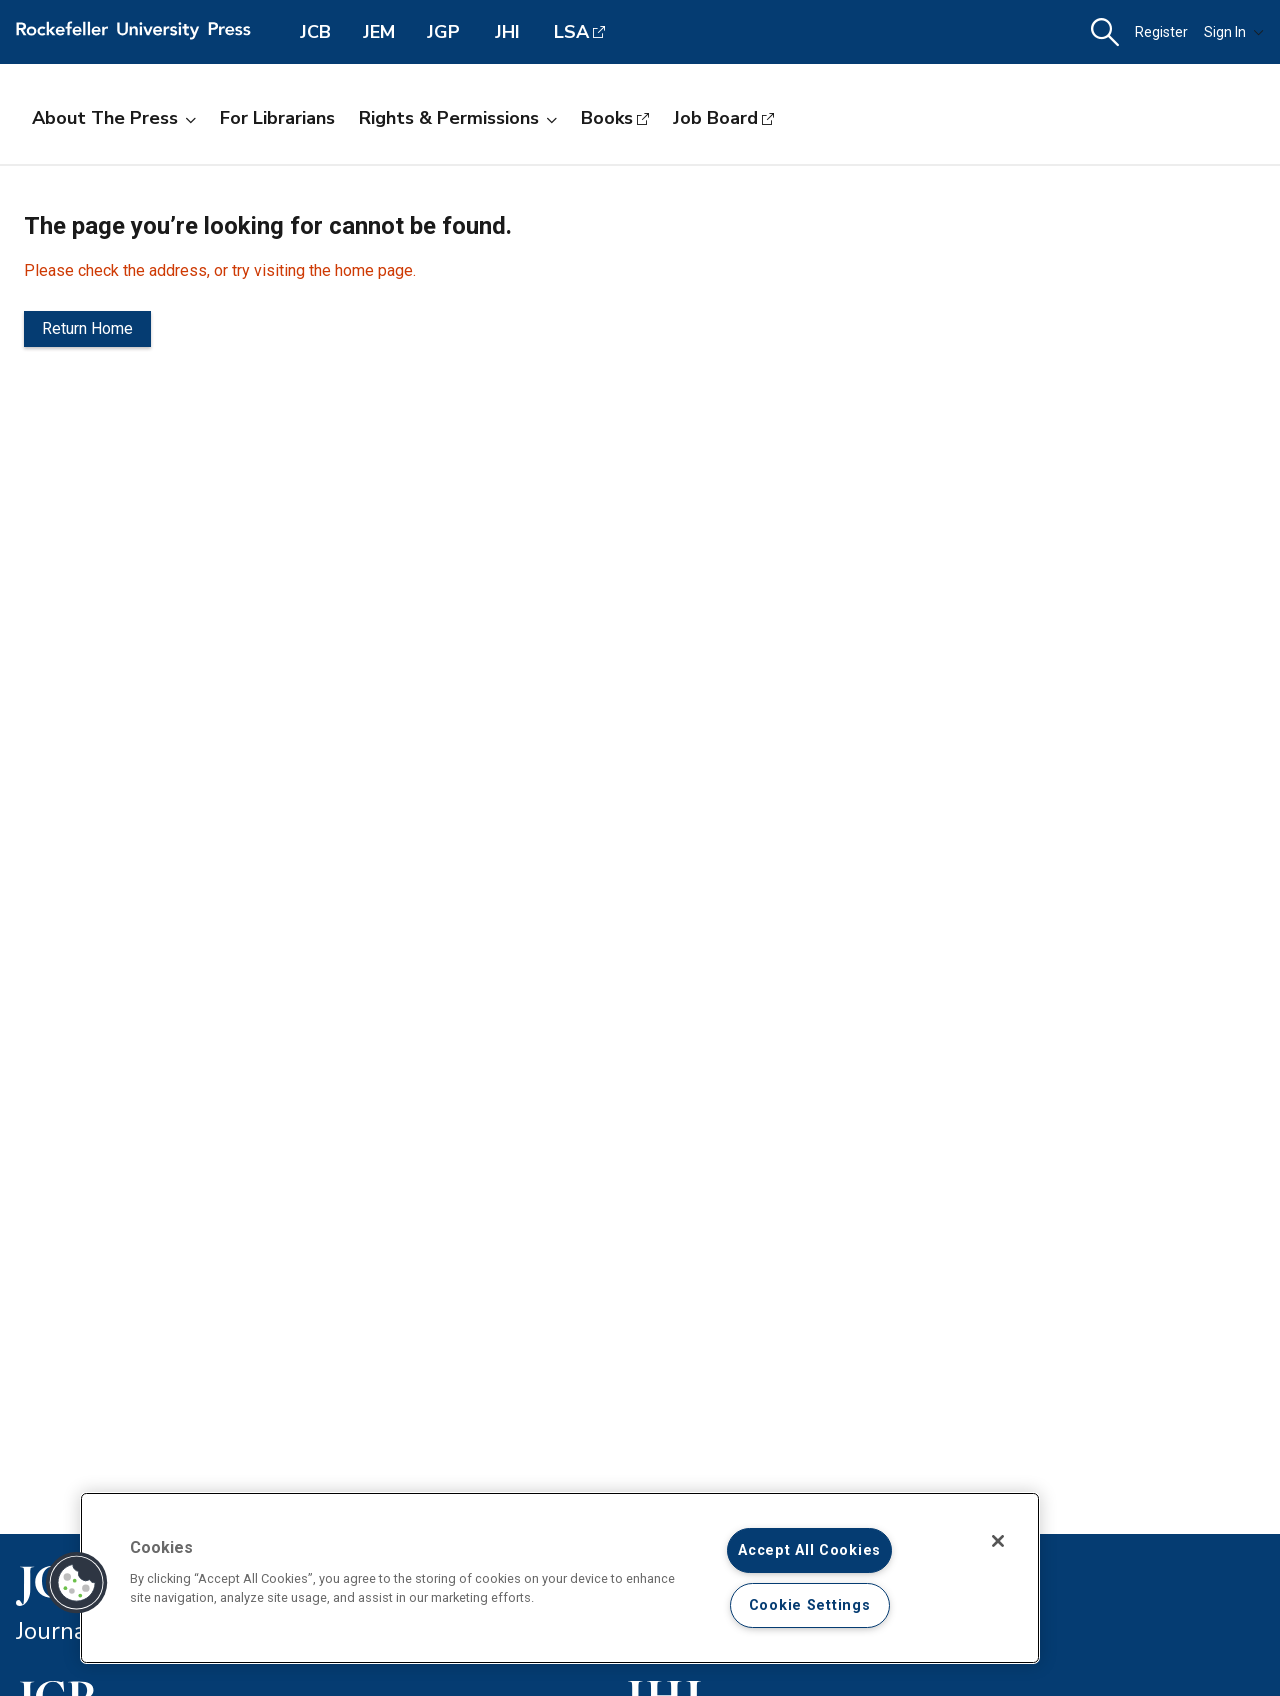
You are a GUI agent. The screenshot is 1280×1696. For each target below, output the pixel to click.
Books (607, 118)
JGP (443, 32)
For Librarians (277, 118)
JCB (315, 32)
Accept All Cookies (809, 1550)
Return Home (87, 328)
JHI (507, 32)
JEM (379, 32)
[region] (560, 1578)
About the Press (114, 118)
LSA (571, 32)
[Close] (998, 1541)
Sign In (1234, 32)
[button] (1105, 32)
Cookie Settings (810, 1605)
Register (1161, 32)
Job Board (715, 118)
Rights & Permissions (458, 118)
